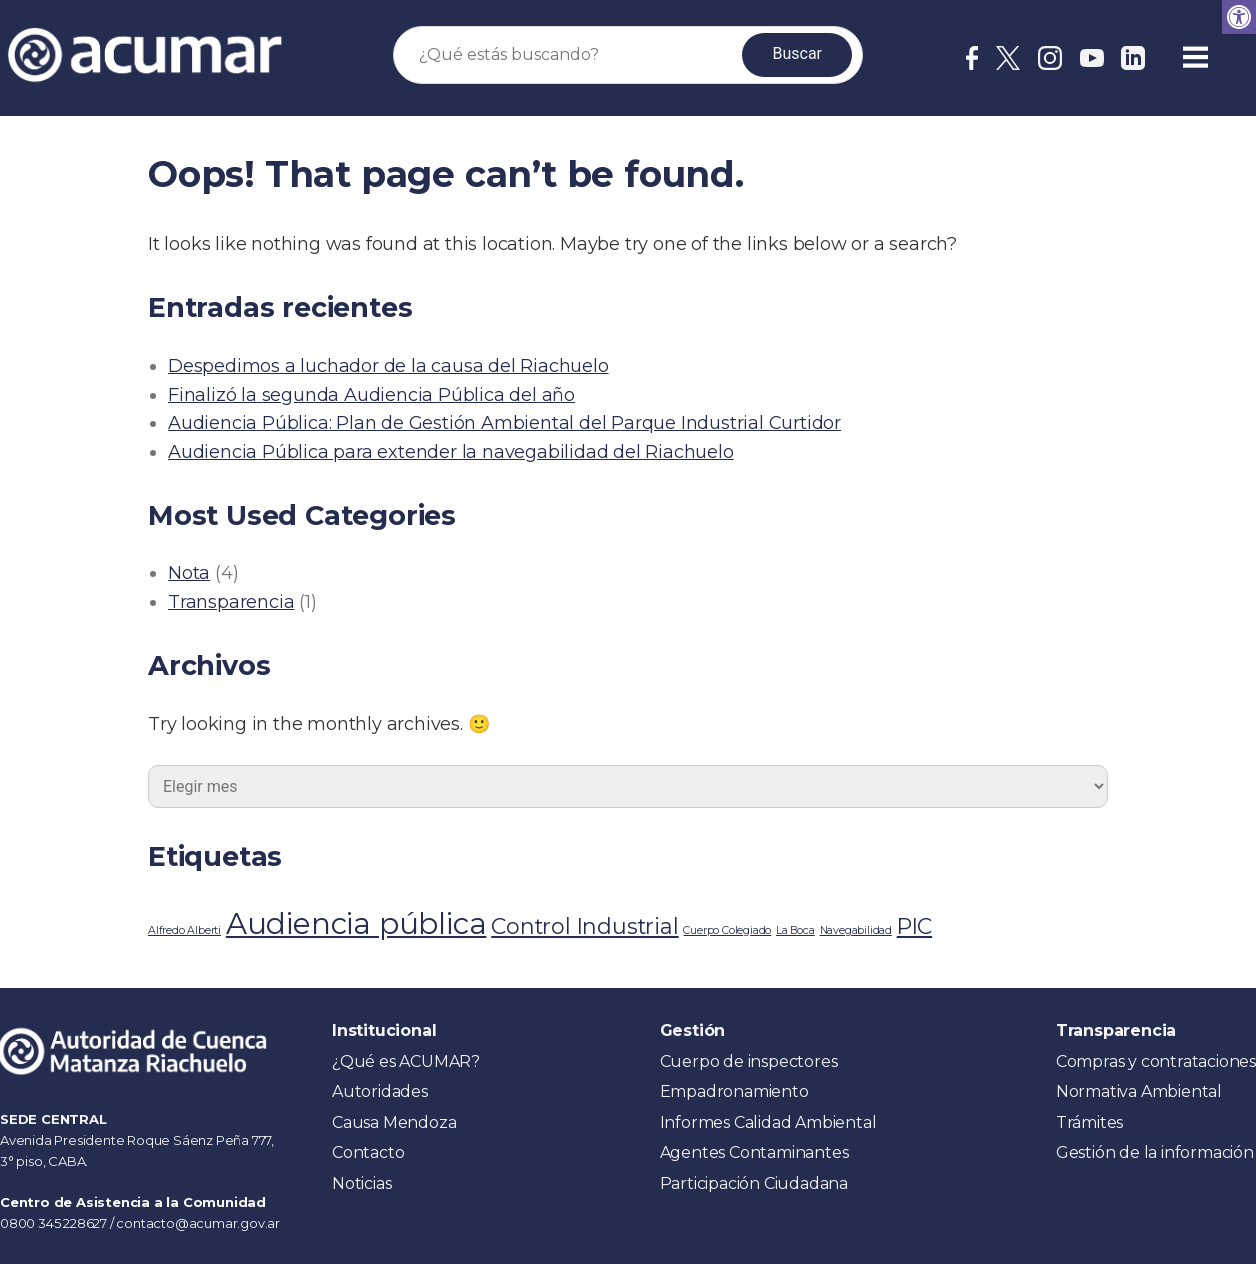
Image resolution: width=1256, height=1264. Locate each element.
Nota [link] (189, 573)
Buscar (797, 53)
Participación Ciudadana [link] (754, 1183)
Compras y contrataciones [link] (1156, 1061)
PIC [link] (914, 926)
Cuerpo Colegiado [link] (727, 930)
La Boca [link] (795, 930)
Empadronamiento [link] (734, 1091)
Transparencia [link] (231, 602)
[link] (1239, 17)
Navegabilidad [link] (856, 930)
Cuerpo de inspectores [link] (749, 1061)
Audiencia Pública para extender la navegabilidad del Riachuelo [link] (451, 452)
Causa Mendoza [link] (394, 1122)
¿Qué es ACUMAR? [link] (406, 1061)
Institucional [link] (384, 1030)
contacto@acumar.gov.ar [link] (198, 1223)
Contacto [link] (368, 1152)
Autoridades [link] (380, 1091)
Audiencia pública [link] (356, 923)
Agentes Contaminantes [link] (754, 1152)
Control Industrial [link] (584, 926)
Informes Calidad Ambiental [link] (768, 1122)
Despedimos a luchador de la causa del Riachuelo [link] (388, 366)
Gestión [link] (693, 1030)
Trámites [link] (1089, 1122)
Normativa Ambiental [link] (1139, 1091)
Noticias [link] (361, 1183)
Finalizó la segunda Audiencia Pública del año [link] (371, 395)
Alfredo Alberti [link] (184, 930)
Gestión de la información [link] (1155, 1152)
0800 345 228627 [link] (55, 1223)
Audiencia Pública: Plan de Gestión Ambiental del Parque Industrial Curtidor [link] (504, 423)
